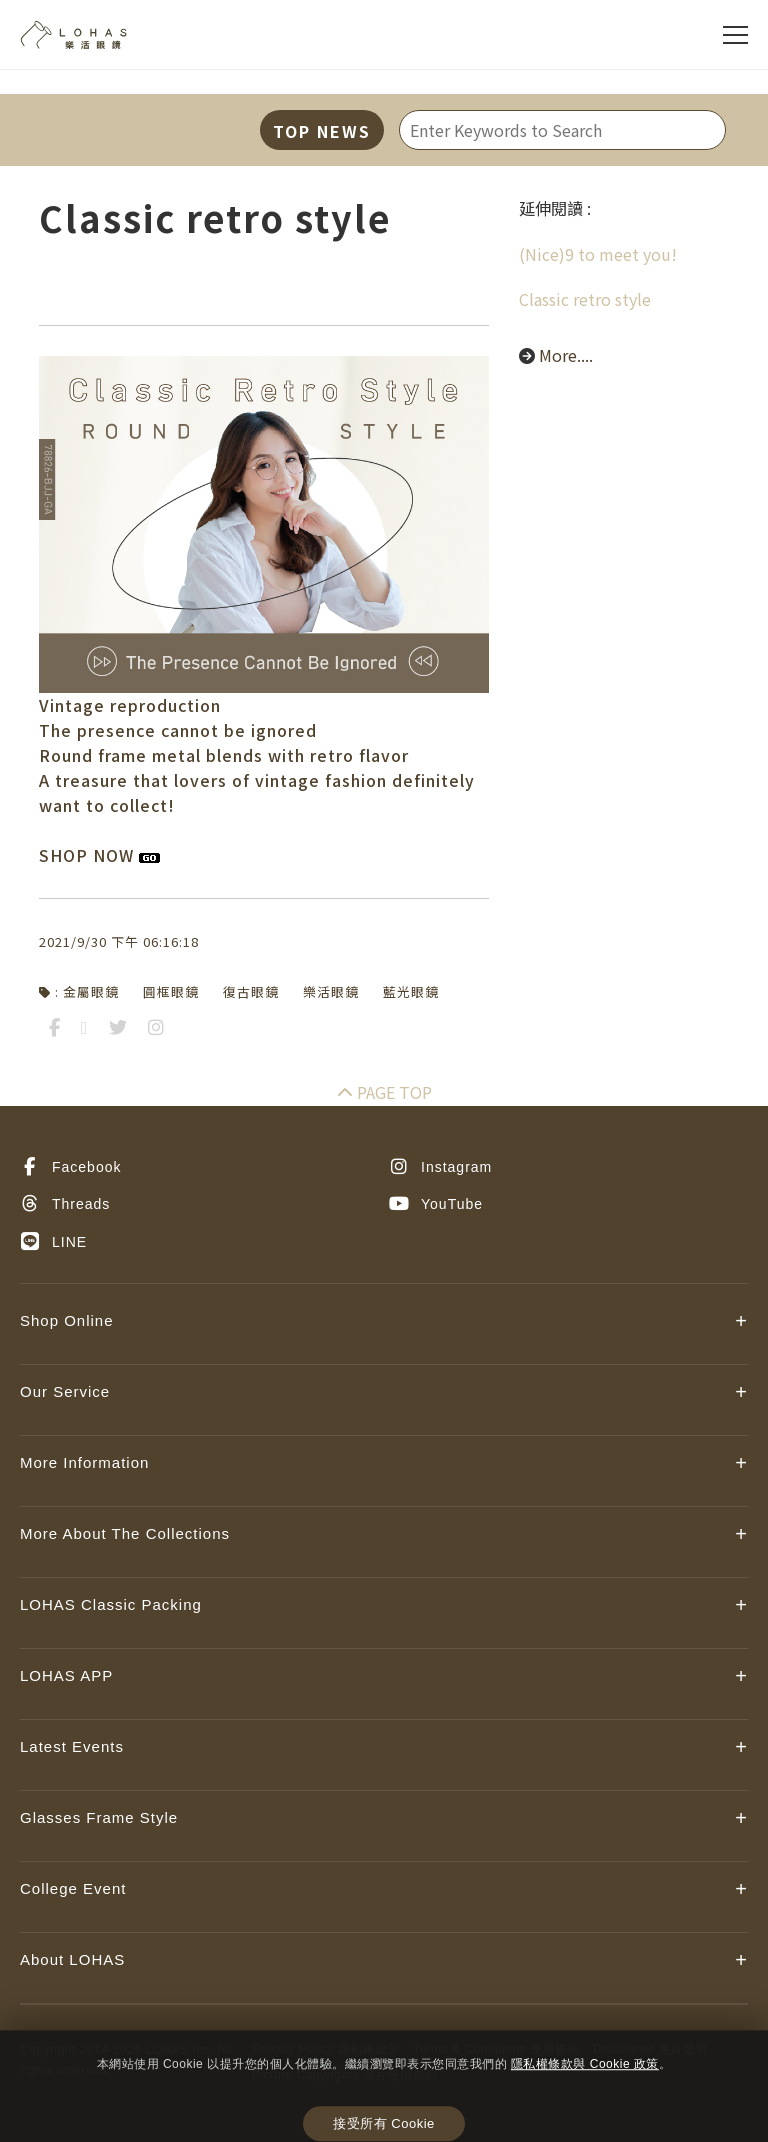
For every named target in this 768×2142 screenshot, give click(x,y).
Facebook (70, 1167)
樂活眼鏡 (331, 991)
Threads (65, 1204)
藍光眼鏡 (411, 991)
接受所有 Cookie (384, 2124)
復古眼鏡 (251, 991)
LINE (53, 1242)
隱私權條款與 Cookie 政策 (585, 2064)
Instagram (440, 1167)
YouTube (436, 1204)
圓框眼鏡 (171, 991)
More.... (566, 355)
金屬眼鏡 (91, 991)
